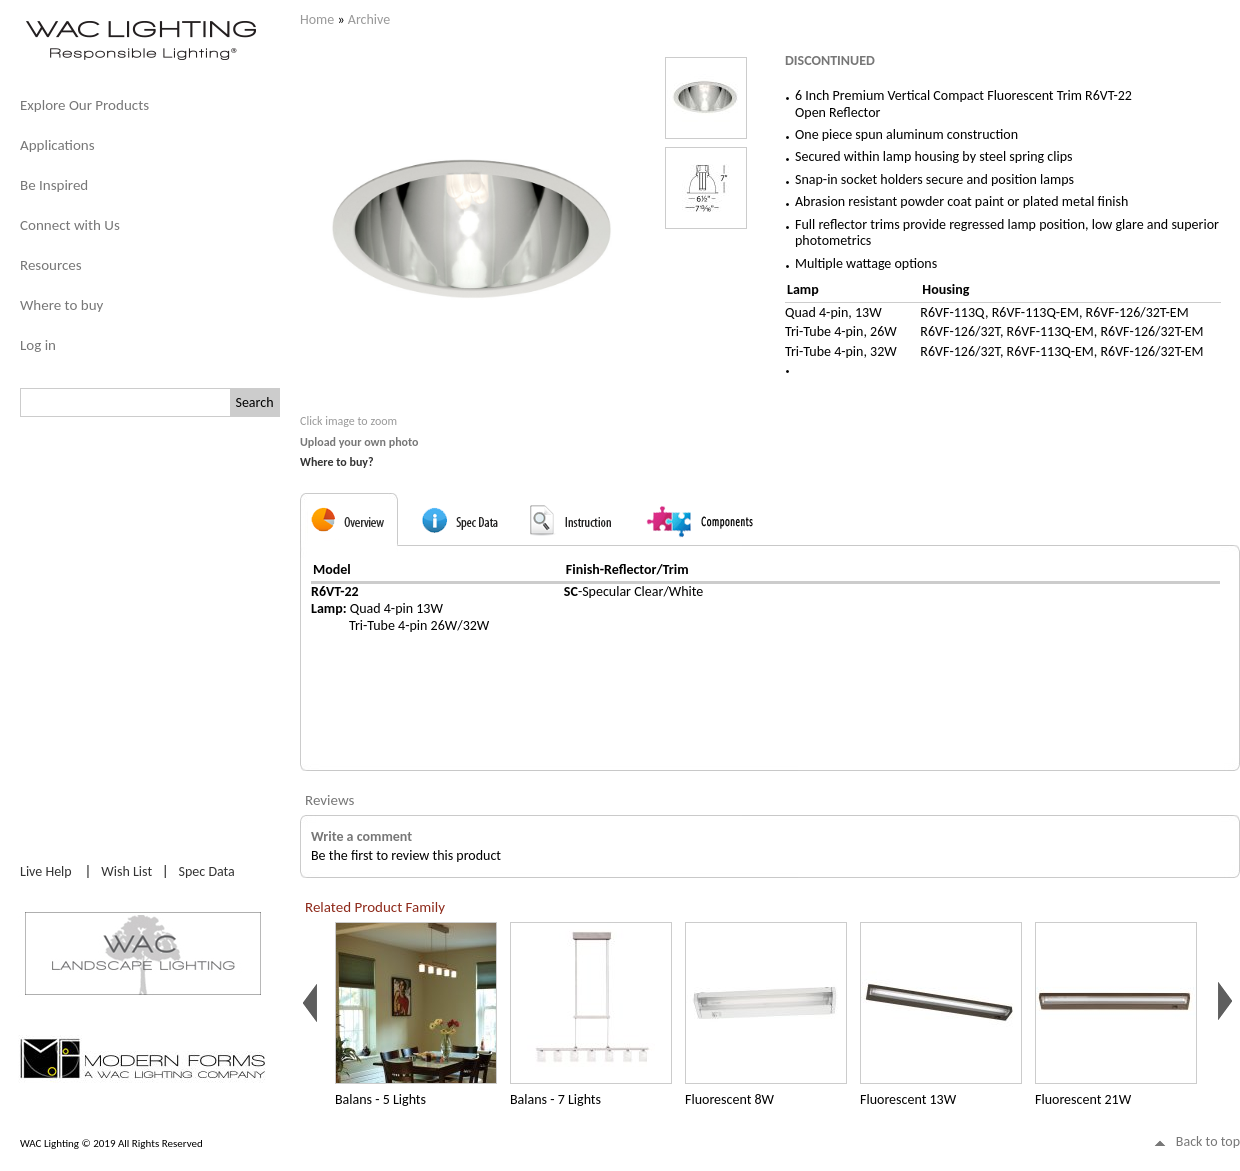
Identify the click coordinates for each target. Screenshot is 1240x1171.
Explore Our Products (84, 105)
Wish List (126, 871)
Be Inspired (54, 185)
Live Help (46, 871)
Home (317, 19)
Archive (369, 19)
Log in (38, 345)
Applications (57, 145)
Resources (51, 265)
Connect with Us (70, 225)
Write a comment (361, 836)
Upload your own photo (359, 442)
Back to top (1208, 1141)
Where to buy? (337, 462)
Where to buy (61, 305)
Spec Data (207, 871)
